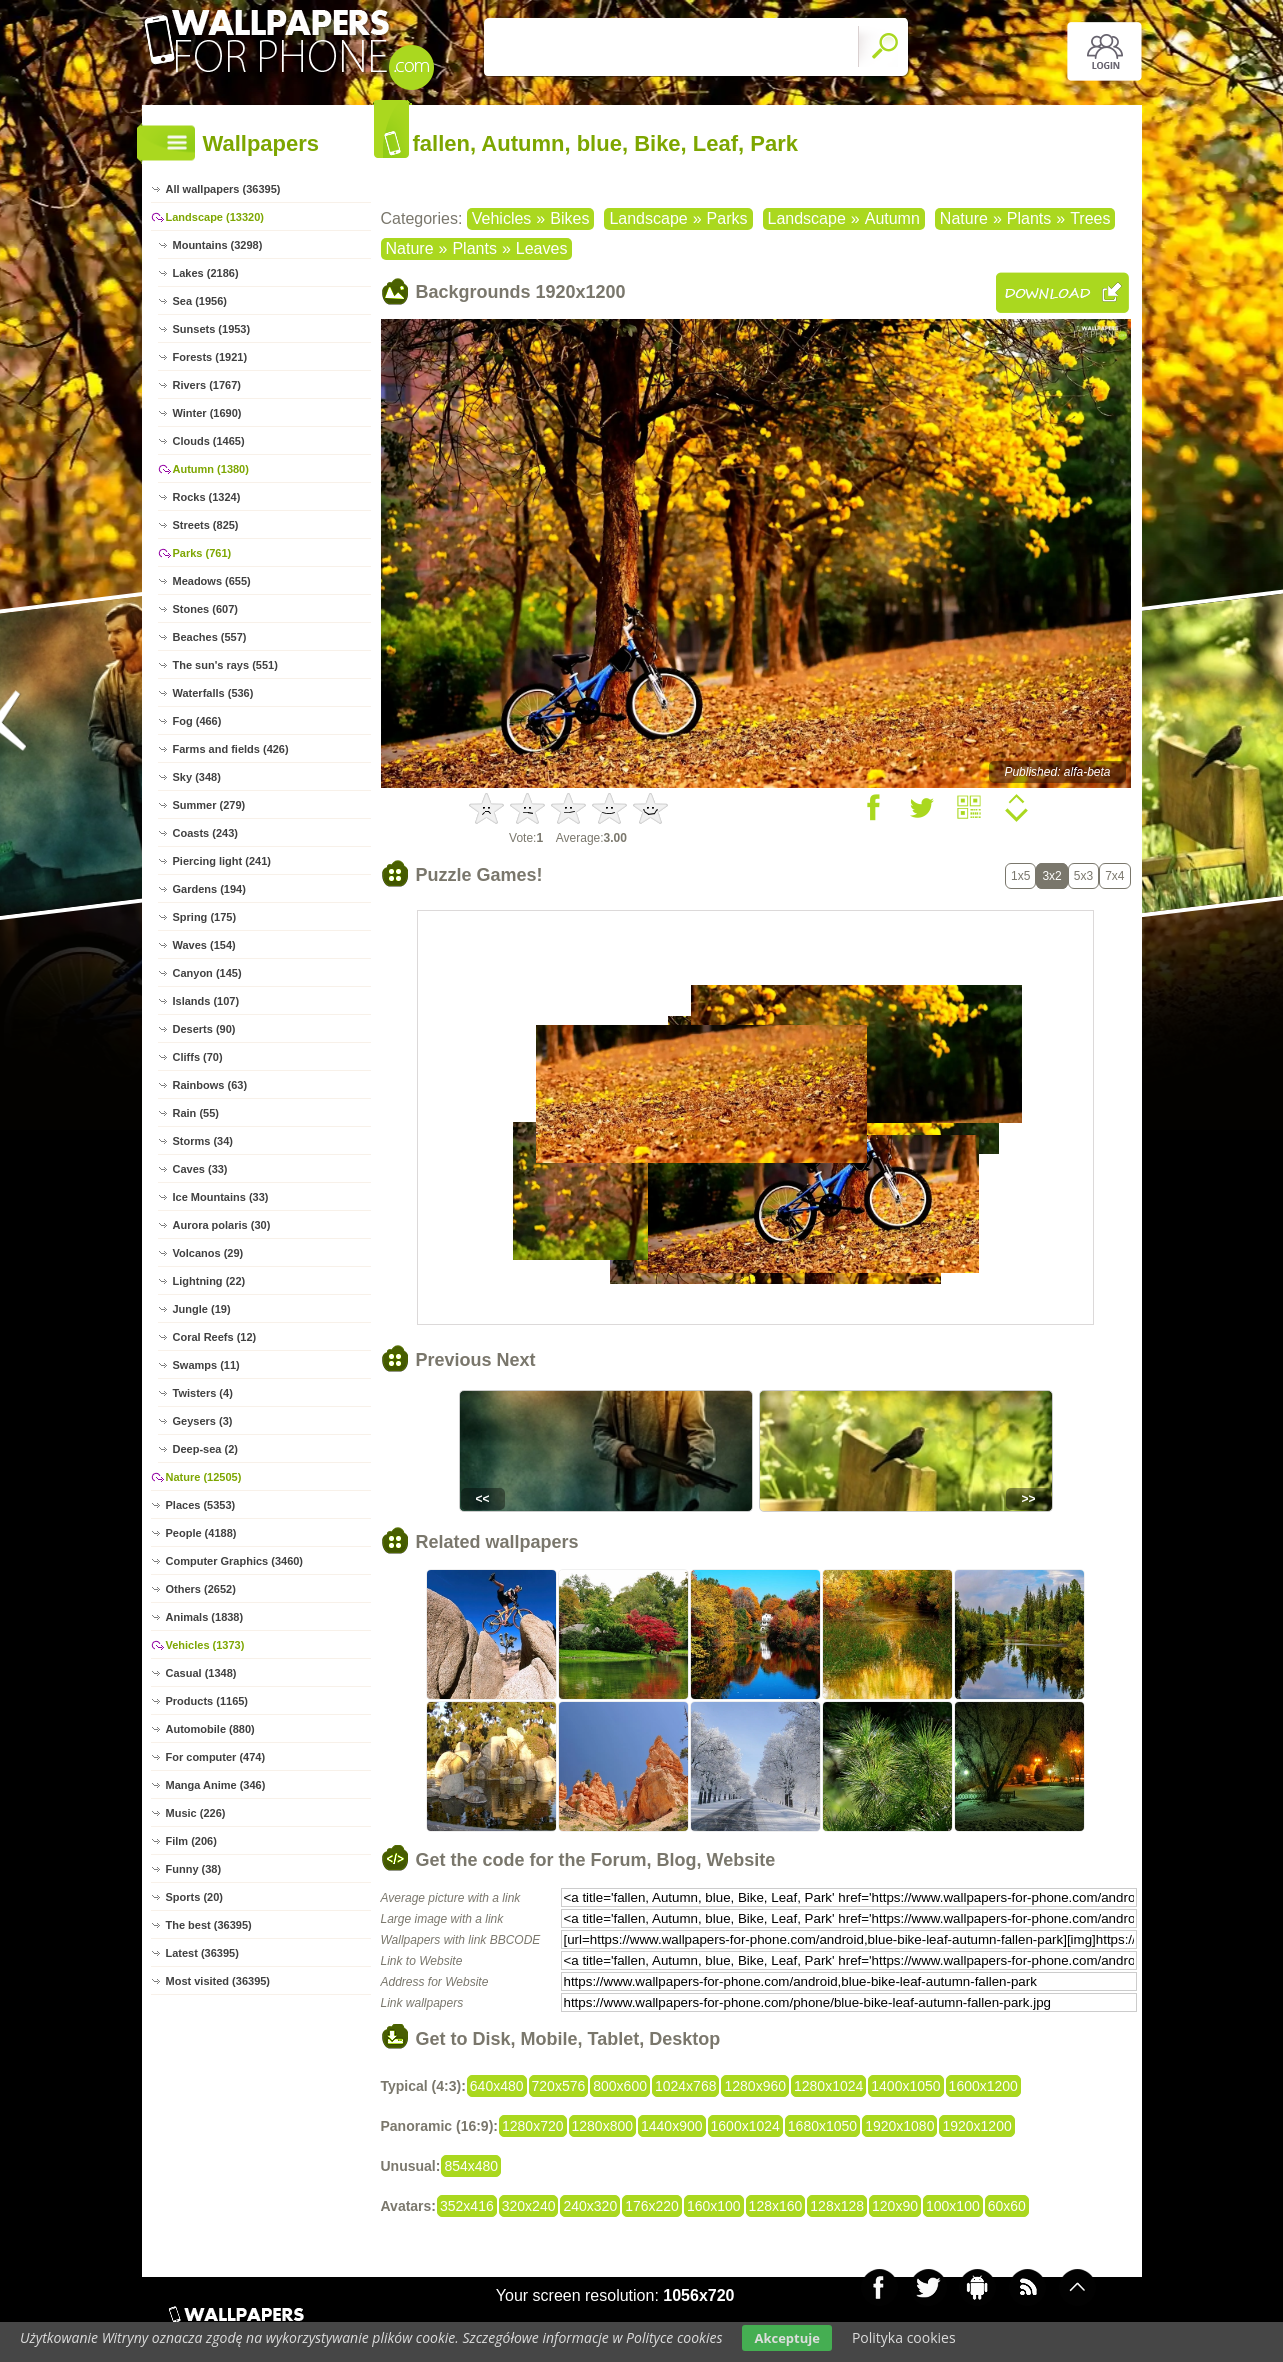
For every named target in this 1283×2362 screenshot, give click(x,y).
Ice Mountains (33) (221, 1197)
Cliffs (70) (198, 1057)
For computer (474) (216, 1757)
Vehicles (502, 218)
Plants (1029, 218)
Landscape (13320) (215, 217)
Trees (1090, 218)
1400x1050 (905, 2086)
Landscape (648, 218)
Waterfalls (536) (213, 693)
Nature (964, 218)
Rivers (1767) (207, 385)
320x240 (529, 2206)
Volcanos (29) (208, 1253)
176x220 (652, 2206)
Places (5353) (201, 1505)
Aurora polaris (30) (222, 1225)
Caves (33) (200, 1169)
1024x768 (686, 2086)
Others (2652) (201, 1589)
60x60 (1007, 2206)
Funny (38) (194, 1869)
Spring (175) (205, 917)
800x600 (620, 2086)
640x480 (497, 2086)
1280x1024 (828, 2086)
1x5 (1020, 876)
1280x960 (755, 2086)
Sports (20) (194, 1897)
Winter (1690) (207, 413)
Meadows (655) (212, 581)
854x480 (471, 2166)
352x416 (467, 2206)
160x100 (714, 2206)
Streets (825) (206, 525)
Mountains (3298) (218, 245)
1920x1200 (976, 2126)
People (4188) (201, 1533)
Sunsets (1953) (212, 329)
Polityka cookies (904, 2337)
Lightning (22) (209, 1281)
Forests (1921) (210, 357)
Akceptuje (786, 2338)
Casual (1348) (201, 1673)
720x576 (559, 2086)
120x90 (895, 2206)
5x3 (1083, 876)
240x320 (590, 2206)
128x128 (837, 2206)
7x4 (1114, 876)
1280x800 (603, 2126)
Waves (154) (204, 945)
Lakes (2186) (206, 273)
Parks (727, 218)
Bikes (569, 218)
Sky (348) (197, 777)
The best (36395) (209, 1925)
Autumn (892, 218)
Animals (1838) (205, 1617)
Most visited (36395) (218, 1981)
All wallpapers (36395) (223, 189)
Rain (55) (196, 1113)
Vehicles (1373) (205, 1645)
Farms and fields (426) (231, 749)
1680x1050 (822, 2126)
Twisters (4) (203, 1393)
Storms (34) (203, 1141)
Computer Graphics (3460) (235, 1561)
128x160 (776, 2206)
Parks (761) (202, 553)
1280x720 (533, 2126)
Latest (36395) (202, 1953)
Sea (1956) (200, 301)
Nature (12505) (204, 1477)
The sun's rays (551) (225, 665)
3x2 (1051, 876)
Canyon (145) (207, 973)
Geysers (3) (203, 1421)
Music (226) (196, 1813)
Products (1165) (207, 1701)
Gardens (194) (209, 889)
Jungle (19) (202, 1309)
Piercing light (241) (222, 861)
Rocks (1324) (207, 497)
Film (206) (191, 1841)
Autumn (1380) (211, 469)
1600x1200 (983, 2086)
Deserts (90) (204, 1029)
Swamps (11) (206, 1365)
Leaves (542, 248)
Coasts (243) (205, 833)
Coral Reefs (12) (215, 1337)
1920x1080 (899, 2126)
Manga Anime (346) (216, 1785)
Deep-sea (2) (205, 1449)
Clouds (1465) (209, 441)
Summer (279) (209, 805)
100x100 (953, 2206)
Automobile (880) (210, 1729)
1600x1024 (745, 2126)
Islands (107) (206, 1001)
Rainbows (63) (210, 1085)
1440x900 (672, 2126)
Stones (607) (205, 609)
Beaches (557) (210, 637)
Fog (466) (197, 721)
